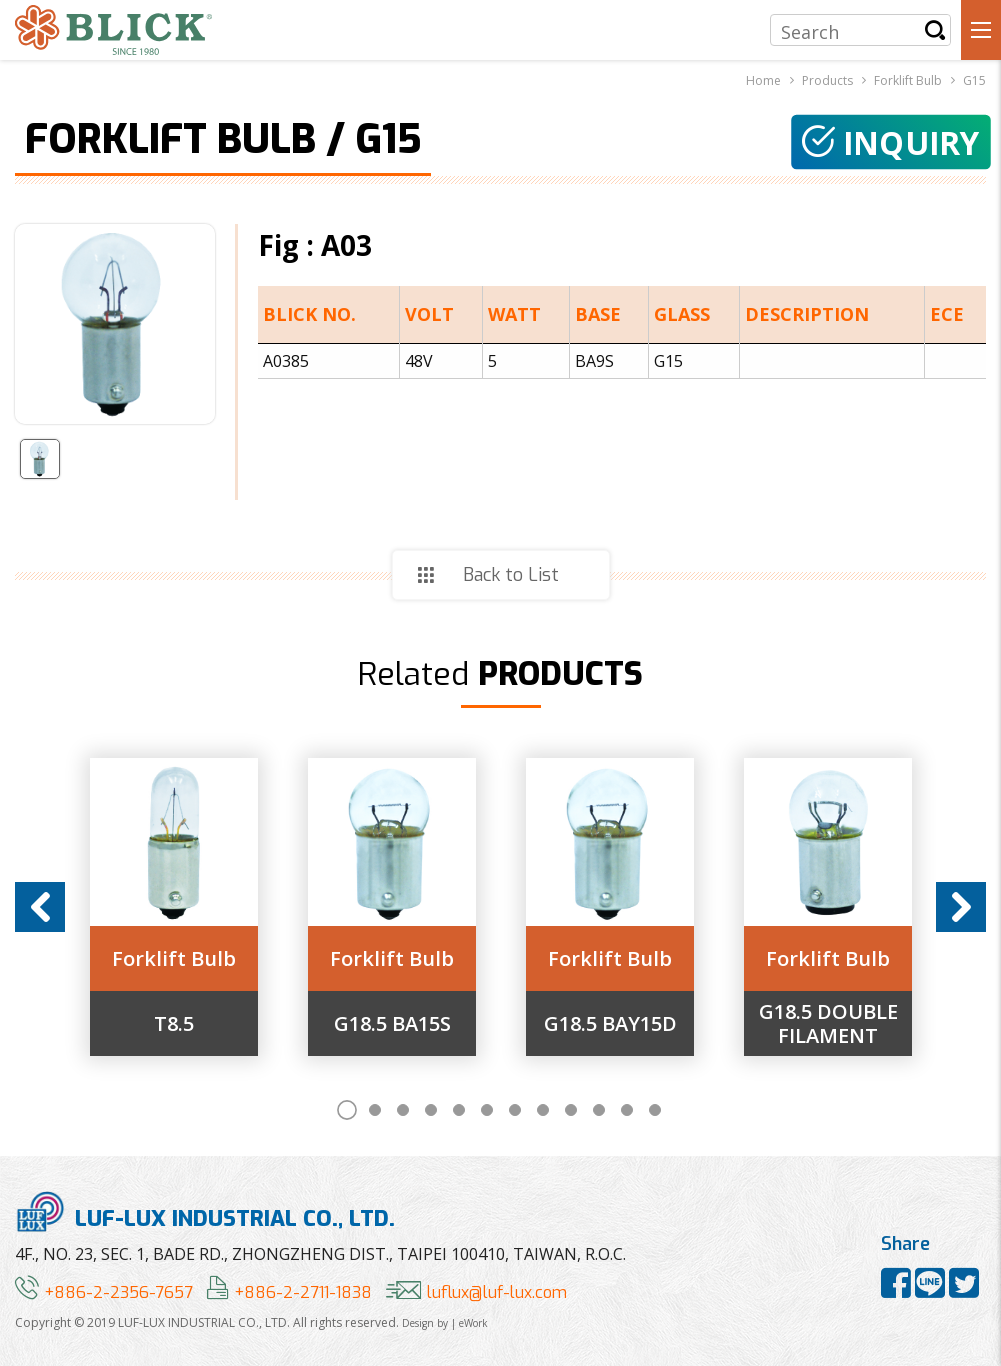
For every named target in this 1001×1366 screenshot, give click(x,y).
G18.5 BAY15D (610, 1024)
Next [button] (961, 907)
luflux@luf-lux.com (476, 1292)
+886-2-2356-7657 (104, 1292)
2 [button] (375, 1110)
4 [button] (431, 1110)
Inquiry (891, 142)
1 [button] (347, 1110)
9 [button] (571, 1110)
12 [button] (655, 1110)
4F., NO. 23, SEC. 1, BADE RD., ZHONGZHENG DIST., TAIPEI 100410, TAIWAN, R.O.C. (320, 1254)
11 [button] (627, 1110)
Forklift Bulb (174, 959)
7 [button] (515, 1110)
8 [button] (543, 1110)
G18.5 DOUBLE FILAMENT (828, 1024)
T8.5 (174, 1024)
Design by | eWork (445, 1323)
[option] (174, 907)
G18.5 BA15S (392, 1024)
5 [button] (459, 1110)
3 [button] (403, 1110)
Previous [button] (40, 907)
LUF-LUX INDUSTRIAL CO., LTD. (205, 1211)
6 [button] (487, 1110)
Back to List (511, 575)
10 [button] (599, 1110)
